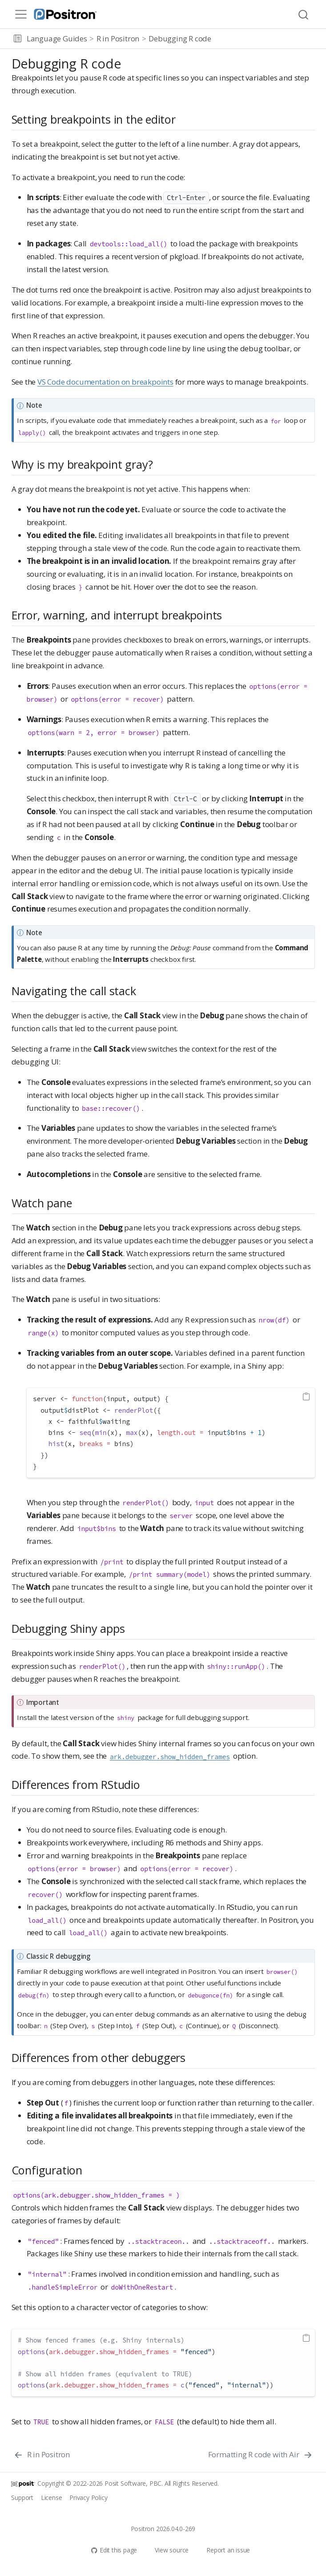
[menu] (20, 14)
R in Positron (118, 38)
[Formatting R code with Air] (260, 2454)
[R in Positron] (42, 2454)
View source (167, 2550)
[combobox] (304, 14)
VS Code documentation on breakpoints (105, 382)
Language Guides (57, 38)
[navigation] (267, 38)
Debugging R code (180, 38)
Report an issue (224, 2550)
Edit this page (114, 2550)
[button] (18, 38)
